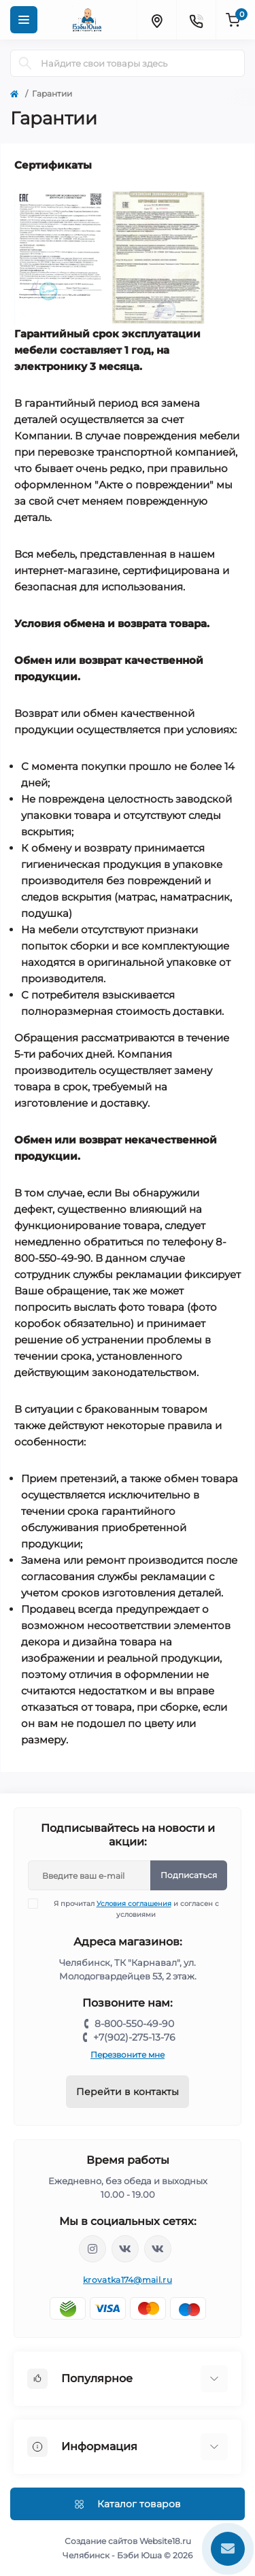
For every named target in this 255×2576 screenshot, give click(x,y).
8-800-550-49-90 (134, 2024)
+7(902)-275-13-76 (134, 2037)
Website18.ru (165, 2541)
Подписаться (188, 1875)
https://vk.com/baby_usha (158, 2248)
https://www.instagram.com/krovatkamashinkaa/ (92, 2248)
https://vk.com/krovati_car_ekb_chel (125, 2248)
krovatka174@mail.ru (127, 2280)
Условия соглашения (134, 1903)
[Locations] (156, 19)
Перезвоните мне (127, 2055)
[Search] (25, 63)
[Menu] (23, 19)
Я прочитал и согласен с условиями (132, 1908)
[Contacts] (196, 19)
